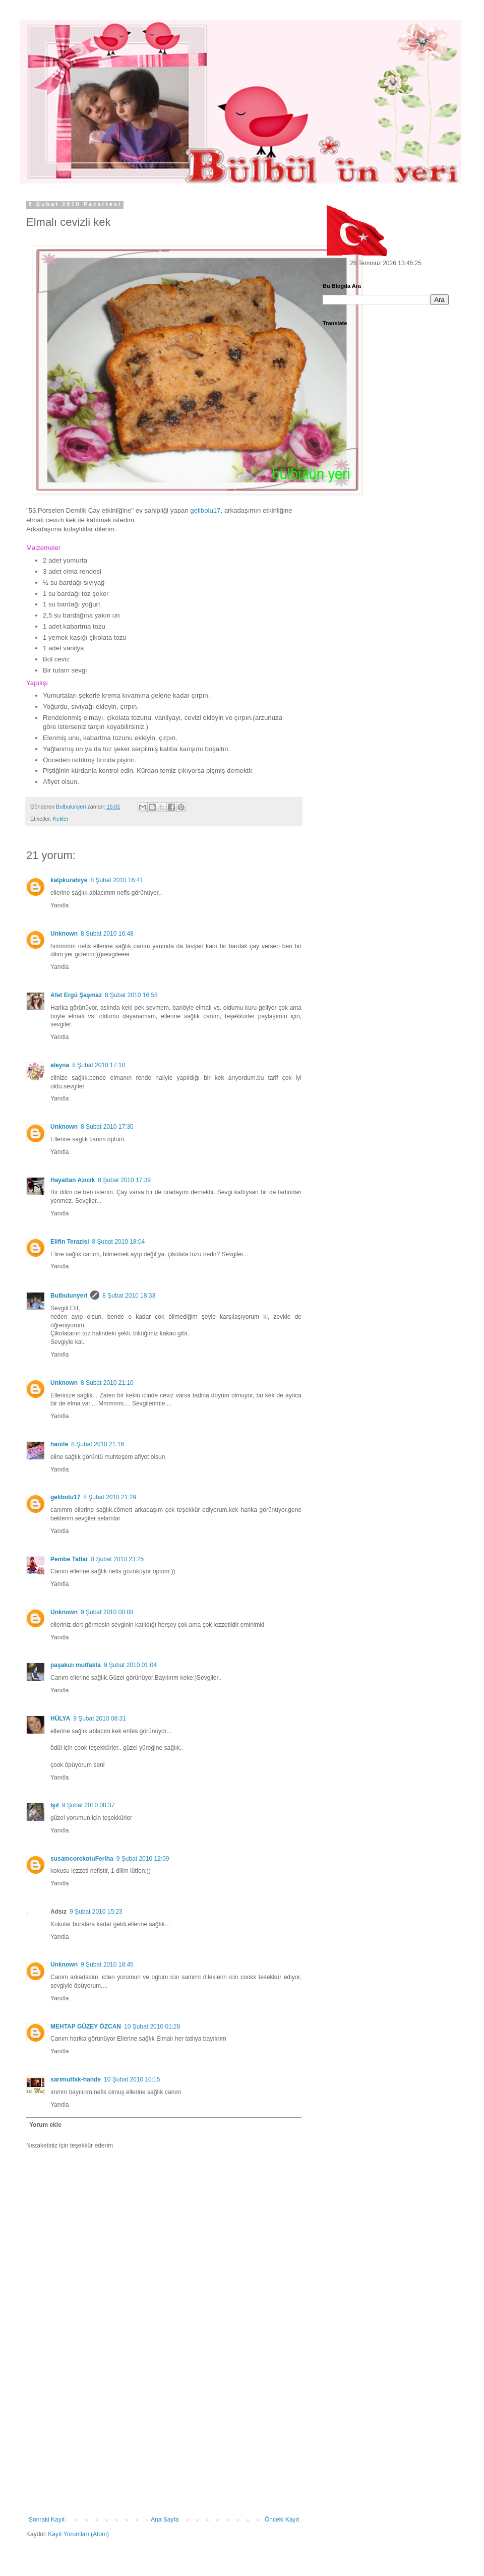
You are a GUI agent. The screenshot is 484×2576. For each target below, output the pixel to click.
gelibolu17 (65, 1497)
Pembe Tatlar (69, 1559)
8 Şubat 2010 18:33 (128, 1295)
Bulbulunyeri (68, 1295)
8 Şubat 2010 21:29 (109, 1497)
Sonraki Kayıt (47, 2519)
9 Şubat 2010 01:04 (130, 1665)
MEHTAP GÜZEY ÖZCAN (85, 2026)
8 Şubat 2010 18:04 (118, 1241)
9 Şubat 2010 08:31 (99, 1718)
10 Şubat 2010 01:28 (152, 2026)
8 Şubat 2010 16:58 (131, 995)
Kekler (61, 819)
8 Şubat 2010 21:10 (107, 1382)
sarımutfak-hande (75, 2079)
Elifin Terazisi (69, 1241)
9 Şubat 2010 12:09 (142, 1858)
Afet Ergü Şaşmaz (76, 995)
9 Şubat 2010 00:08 (107, 1612)
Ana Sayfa (164, 2519)
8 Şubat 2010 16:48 (107, 933)
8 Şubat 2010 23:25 (117, 1559)
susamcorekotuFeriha (81, 1858)
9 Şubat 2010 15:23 (96, 1911)
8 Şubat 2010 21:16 (97, 1444)
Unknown (64, 933)
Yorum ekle (45, 2124)
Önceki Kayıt (282, 2519)
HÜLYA (60, 1718)
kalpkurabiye (68, 880)
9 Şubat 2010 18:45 (107, 1964)
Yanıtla (59, 905)
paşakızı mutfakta (75, 1665)
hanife (59, 1444)
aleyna (59, 1065)
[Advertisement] (163, 2440)
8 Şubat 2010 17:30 (107, 1126)
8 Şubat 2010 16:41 (116, 880)
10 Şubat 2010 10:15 (132, 2079)
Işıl (54, 1805)
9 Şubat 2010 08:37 (88, 1805)
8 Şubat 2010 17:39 (124, 1180)
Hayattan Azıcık (72, 1180)
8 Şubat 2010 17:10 (98, 1065)
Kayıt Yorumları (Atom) (78, 2534)
